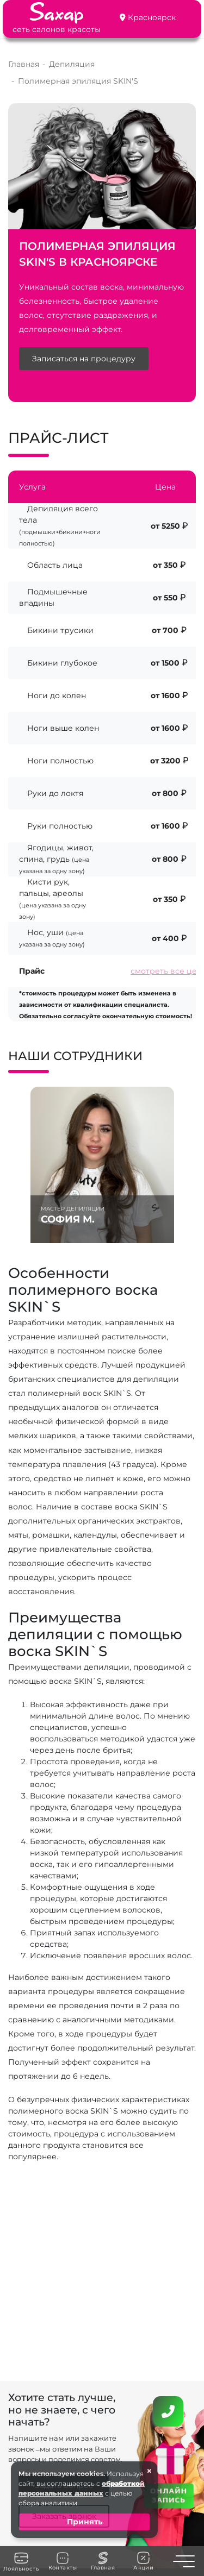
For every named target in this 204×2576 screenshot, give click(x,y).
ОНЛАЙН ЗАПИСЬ (168, 2495)
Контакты (62, 2561)
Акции (143, 2561)
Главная (103, 2561)
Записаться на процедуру (83, 358)
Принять (84, 2522)
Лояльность (21, 2561)
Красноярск (152, 17)
